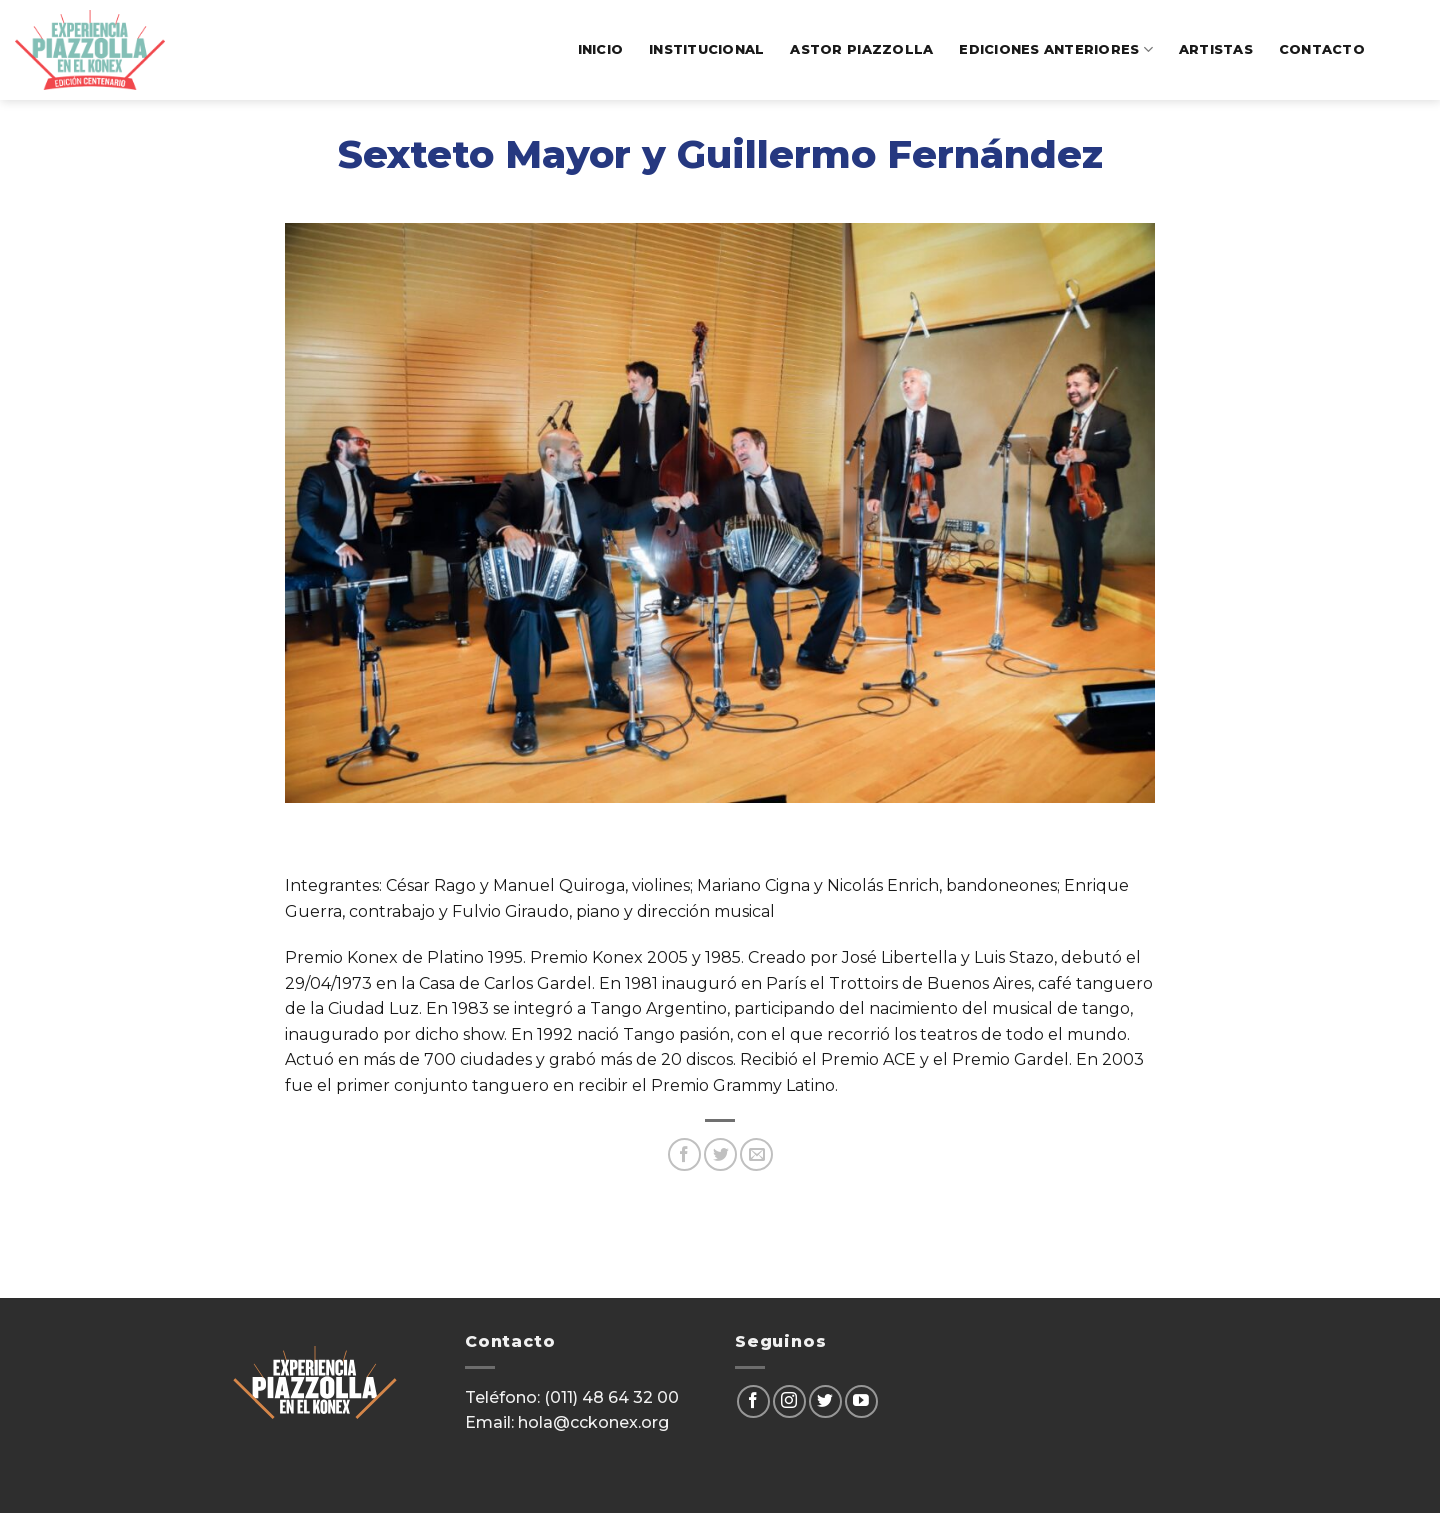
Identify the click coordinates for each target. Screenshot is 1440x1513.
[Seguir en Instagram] (789, 1401)
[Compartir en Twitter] (720, 1154)
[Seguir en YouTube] (861, 1401)
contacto (1322, 49)
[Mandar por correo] (756, 1154)
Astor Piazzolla (861, 49)
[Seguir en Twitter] (825, 1401)
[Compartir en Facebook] (684, 1154)
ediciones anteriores (1056, 49)
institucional (706, 49)
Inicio (601, 49)
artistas (1216, 49)
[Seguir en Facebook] (753, 1401)
